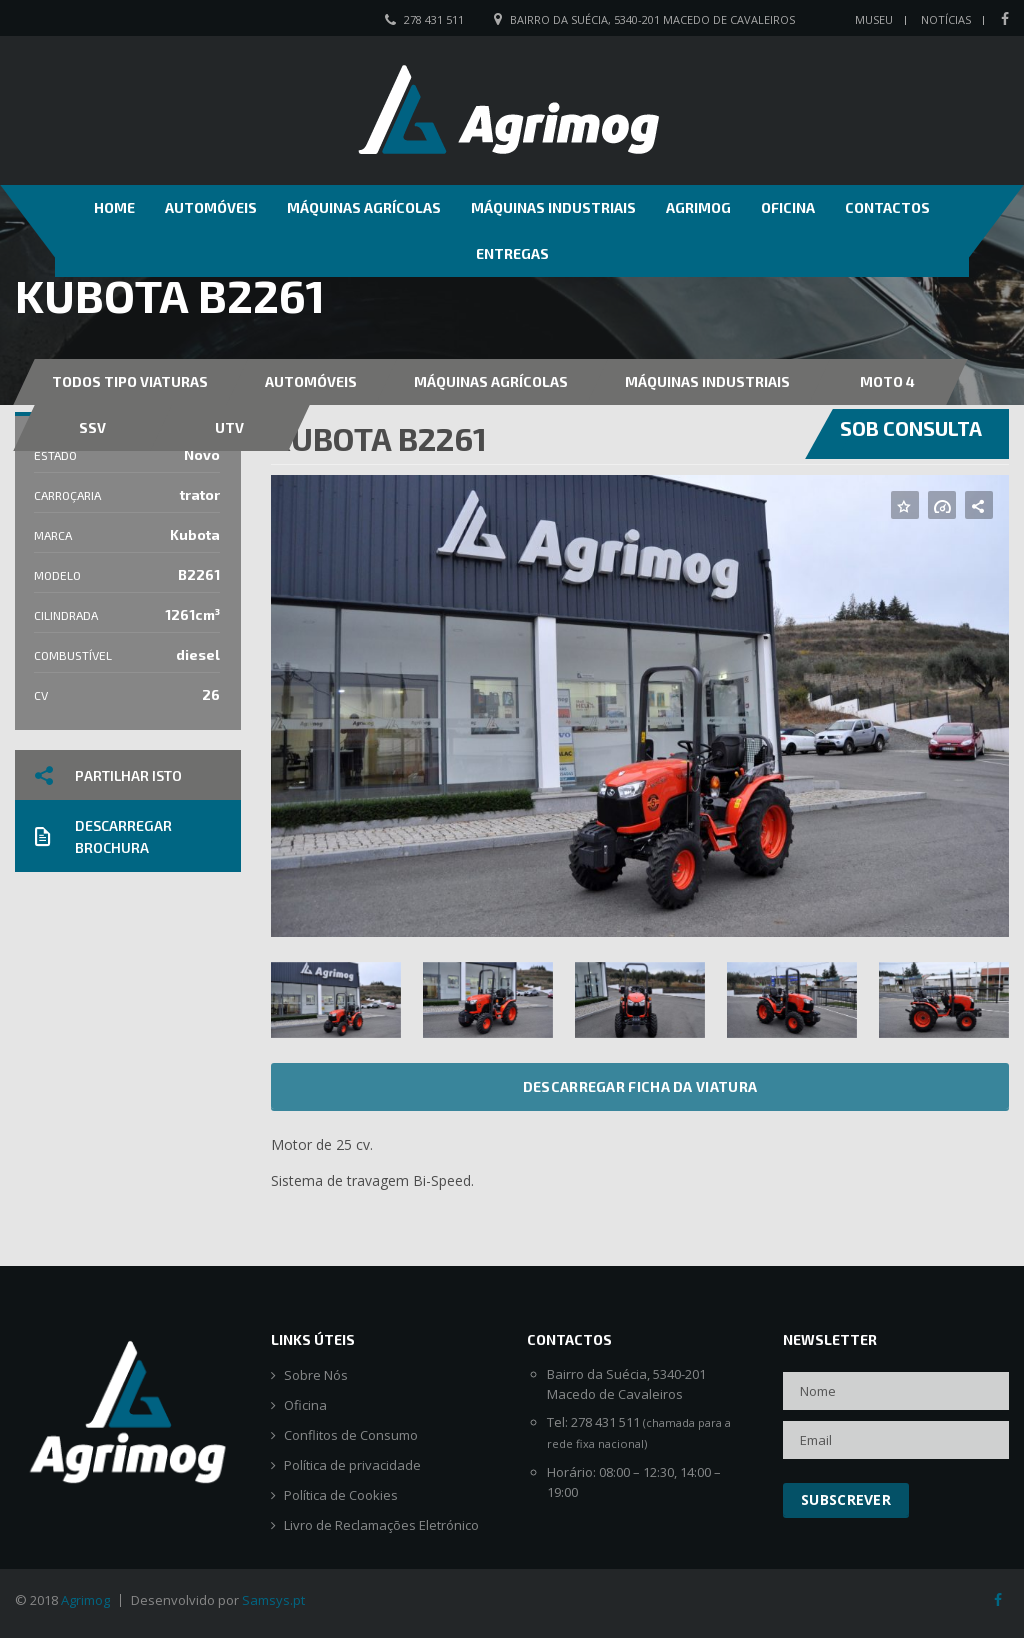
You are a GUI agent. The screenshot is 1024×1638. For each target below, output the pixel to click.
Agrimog (698, 207)
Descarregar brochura (103, 836)
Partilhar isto (108, 775)
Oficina (788, 207)
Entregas (512, 253)
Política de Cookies (341, 1495)
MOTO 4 (887, 381)
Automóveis (211, 207)
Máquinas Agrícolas (364, 207)
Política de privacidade (352, 1465)
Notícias (946, 19)
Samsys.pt (273, 1600)
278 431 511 (434, 19)
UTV (229, 427)
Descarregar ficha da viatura (640, 1086)
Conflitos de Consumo (351, 1435)
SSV (92, 427)
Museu (874, 19)
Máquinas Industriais (553, 207)
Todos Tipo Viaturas (130, 381)
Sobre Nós (316, 1375)
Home (114, 207)
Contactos (887, 207)
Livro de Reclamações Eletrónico (381, 1525)
